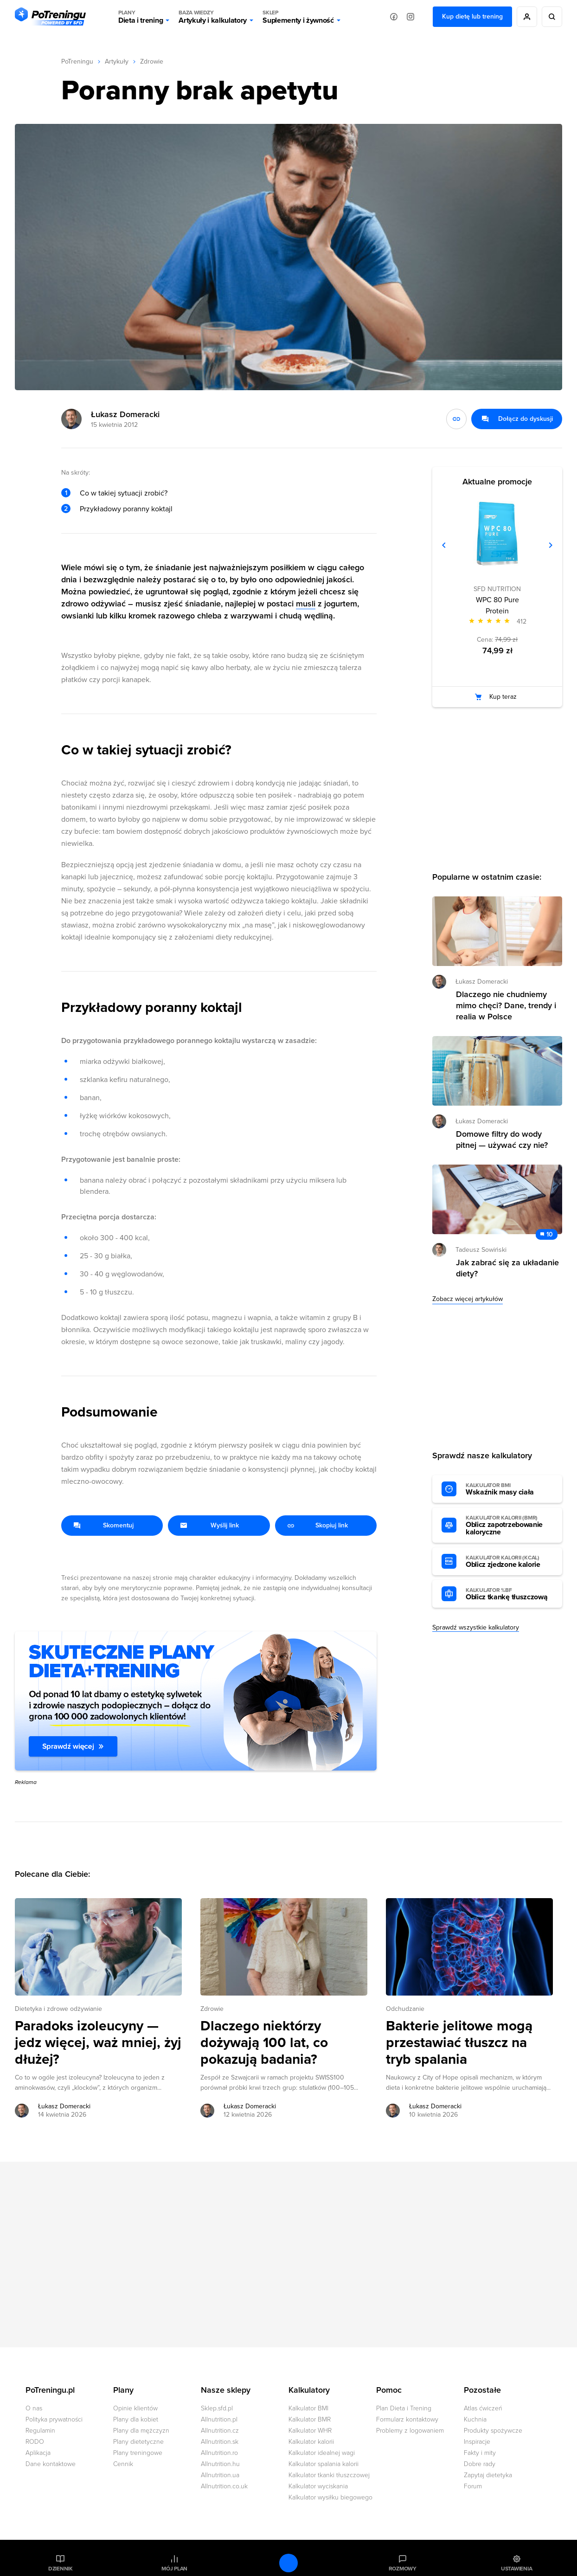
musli (305, 604)
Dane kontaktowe (51, 2464)
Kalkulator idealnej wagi (321, 2453)
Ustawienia (516, 2568)
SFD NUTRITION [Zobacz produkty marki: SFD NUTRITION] (497, 589)
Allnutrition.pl (219, 2419)
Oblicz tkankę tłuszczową (509, 1594)
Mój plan (174, 2568)
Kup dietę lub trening (472, 16)
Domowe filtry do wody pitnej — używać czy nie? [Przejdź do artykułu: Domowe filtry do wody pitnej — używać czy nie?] (502, 1139)
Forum (473, 2486)
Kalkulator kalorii (311, 2442)
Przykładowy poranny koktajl (126, 509)
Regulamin (40, 2430)
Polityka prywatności (54, 2419)
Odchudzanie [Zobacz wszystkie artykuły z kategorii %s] (405, 2009)
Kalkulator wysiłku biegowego (330, 2497)
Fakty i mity (480, 2453)
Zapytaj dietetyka (488, 2475)
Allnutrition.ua (220, 2475)
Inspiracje (477, 2442)
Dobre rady (479, 2464)
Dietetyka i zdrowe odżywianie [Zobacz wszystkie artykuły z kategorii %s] (58, 2009)
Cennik (123, 2464)
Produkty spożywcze (493, 2430)
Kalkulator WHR (310, 2430)
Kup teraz (503, 697)
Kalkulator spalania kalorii (323, 2464)
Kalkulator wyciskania (318, 2486)
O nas (34, 2408)
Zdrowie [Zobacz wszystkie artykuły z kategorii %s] (212, 2009)
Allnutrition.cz (220, 2430)
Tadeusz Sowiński (480, 1250)
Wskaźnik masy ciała (509, 1489)
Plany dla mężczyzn (141, 2430)
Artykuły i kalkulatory (213, 17)
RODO (35, 2442)
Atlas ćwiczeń (483, 2408)
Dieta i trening (140, 17)
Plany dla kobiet (135, 2419)
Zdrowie (151, 61)
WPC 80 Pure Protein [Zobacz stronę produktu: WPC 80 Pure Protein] (497, 605)
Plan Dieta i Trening (403, 2408)
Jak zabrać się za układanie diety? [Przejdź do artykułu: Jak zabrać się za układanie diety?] (507, 1268)
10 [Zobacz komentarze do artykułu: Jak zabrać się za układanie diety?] (549, 1234)
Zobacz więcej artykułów (467, 1299)
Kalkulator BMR (309, 2419)
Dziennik (60, 2568)
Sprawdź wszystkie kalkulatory (475, 1627)
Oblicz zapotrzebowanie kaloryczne (509, 1525)
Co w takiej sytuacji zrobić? (123, 493)
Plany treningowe (137, 2453)
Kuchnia (475, 2419)
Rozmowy (403, 2568)
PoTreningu (77, 61)
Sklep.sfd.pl (217, 2408)
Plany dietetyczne (138, 2442)
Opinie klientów (135, 2408)
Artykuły (116, 61)
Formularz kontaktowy (407, 2419)
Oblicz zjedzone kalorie (509, 1561)
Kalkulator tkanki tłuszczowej (329, 2475)
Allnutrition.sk (219, 2442)
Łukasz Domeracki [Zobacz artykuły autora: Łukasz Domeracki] (64, 2106)
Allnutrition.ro (219, 2453)
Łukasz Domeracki (125, 414)
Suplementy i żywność (298, 17)
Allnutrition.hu (220, 2464)
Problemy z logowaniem (410, 2430)
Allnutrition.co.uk (224, 2486)
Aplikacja (38, 2453)
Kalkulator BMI (308, 2408)
